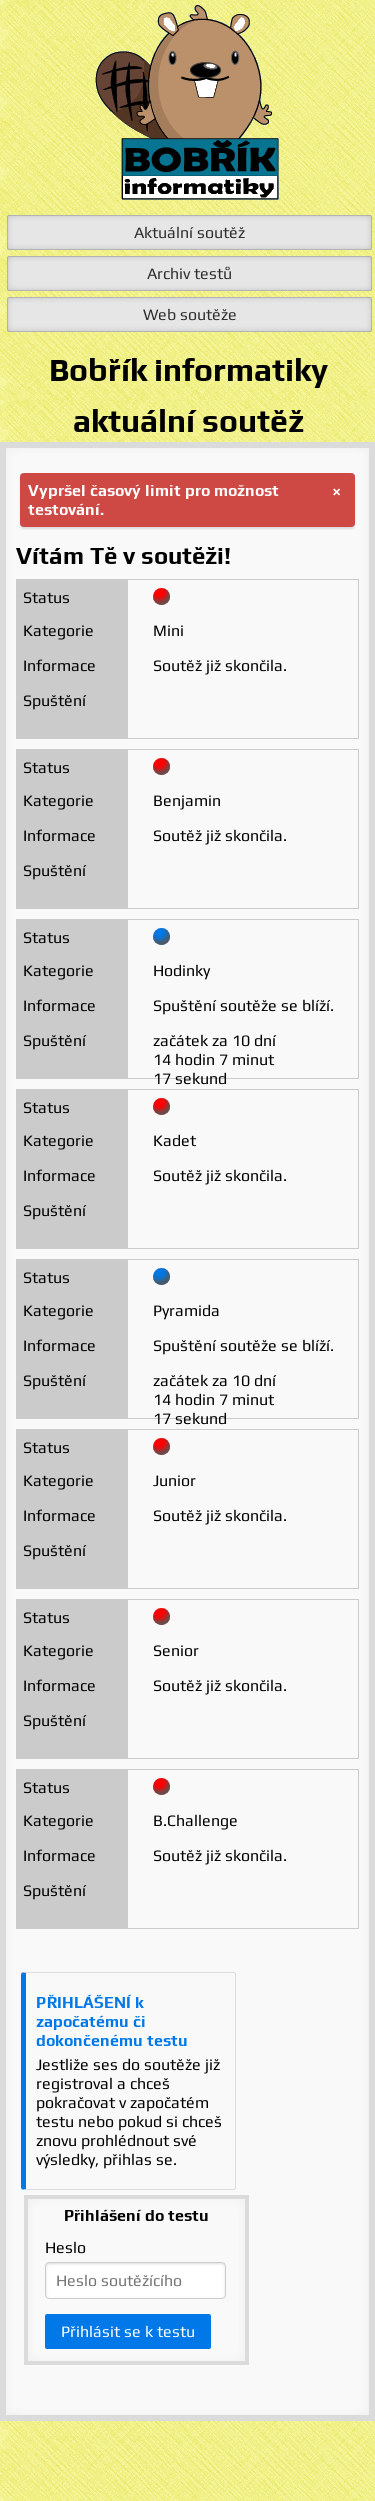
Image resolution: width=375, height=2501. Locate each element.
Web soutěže (190, 314)
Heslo (65, 2247)
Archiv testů (189, 273)
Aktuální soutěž (189, 232)
